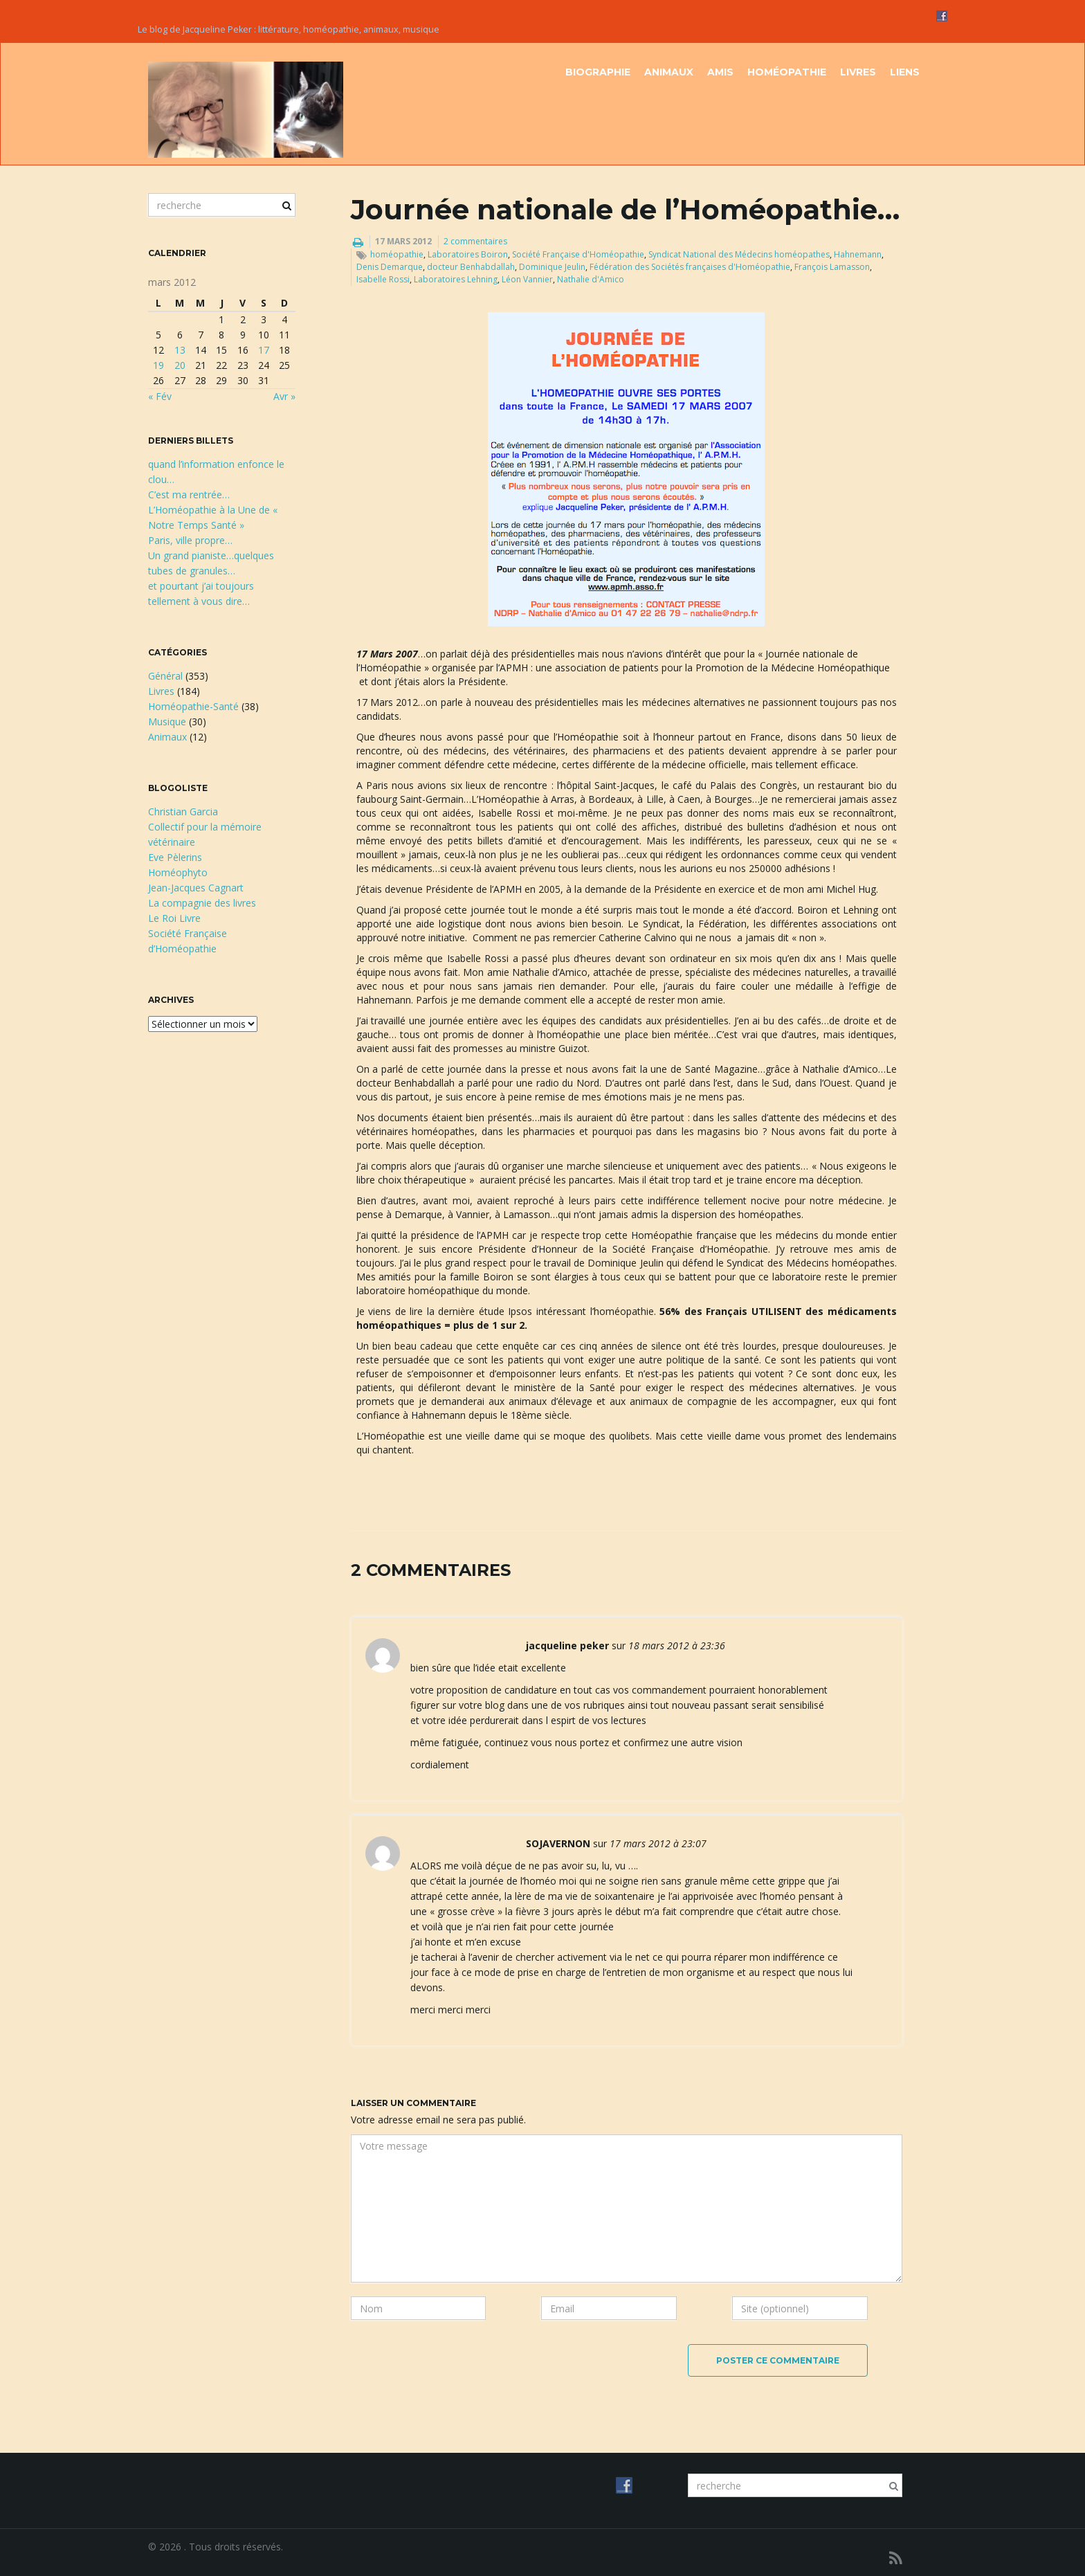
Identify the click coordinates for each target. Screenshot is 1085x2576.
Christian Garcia (183, 811)
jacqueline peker (567, 1645)
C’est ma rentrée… (189, 494)
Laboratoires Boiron (468, 254)
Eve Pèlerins (175, 857)
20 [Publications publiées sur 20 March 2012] (179, 365)
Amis (720, 72)
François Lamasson (832, 267)
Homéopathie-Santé (193, 706)
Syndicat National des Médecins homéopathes (739, 254)
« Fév (160, 396)
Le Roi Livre (174, 918)
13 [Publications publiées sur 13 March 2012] (179, 349)
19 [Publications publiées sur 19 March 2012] (158, 365)
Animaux (668, 72)
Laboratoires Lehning (456, 279)
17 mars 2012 (403, 241)
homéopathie (396, 254)
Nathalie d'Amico (590, 279)
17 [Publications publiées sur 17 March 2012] (263, 349)
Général (165, 675)
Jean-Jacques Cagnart (196, 887)
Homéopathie (786, 72)
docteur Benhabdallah (471, 267)
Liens (905, 72)
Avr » (284, 396)
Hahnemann (858, 254)
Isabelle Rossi (383, 279)
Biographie (597, 72)
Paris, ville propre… (190, 540)
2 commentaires (475, 241)
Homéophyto (178, 872)
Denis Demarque (389, 267)
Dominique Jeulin (552, 267)
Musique (167, 721)
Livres (858, 72)
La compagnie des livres (202, 902)
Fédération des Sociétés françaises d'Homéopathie (690, 267)
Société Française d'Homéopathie (578, 254)
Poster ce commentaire (777, 2360)
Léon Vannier (527, 279)
